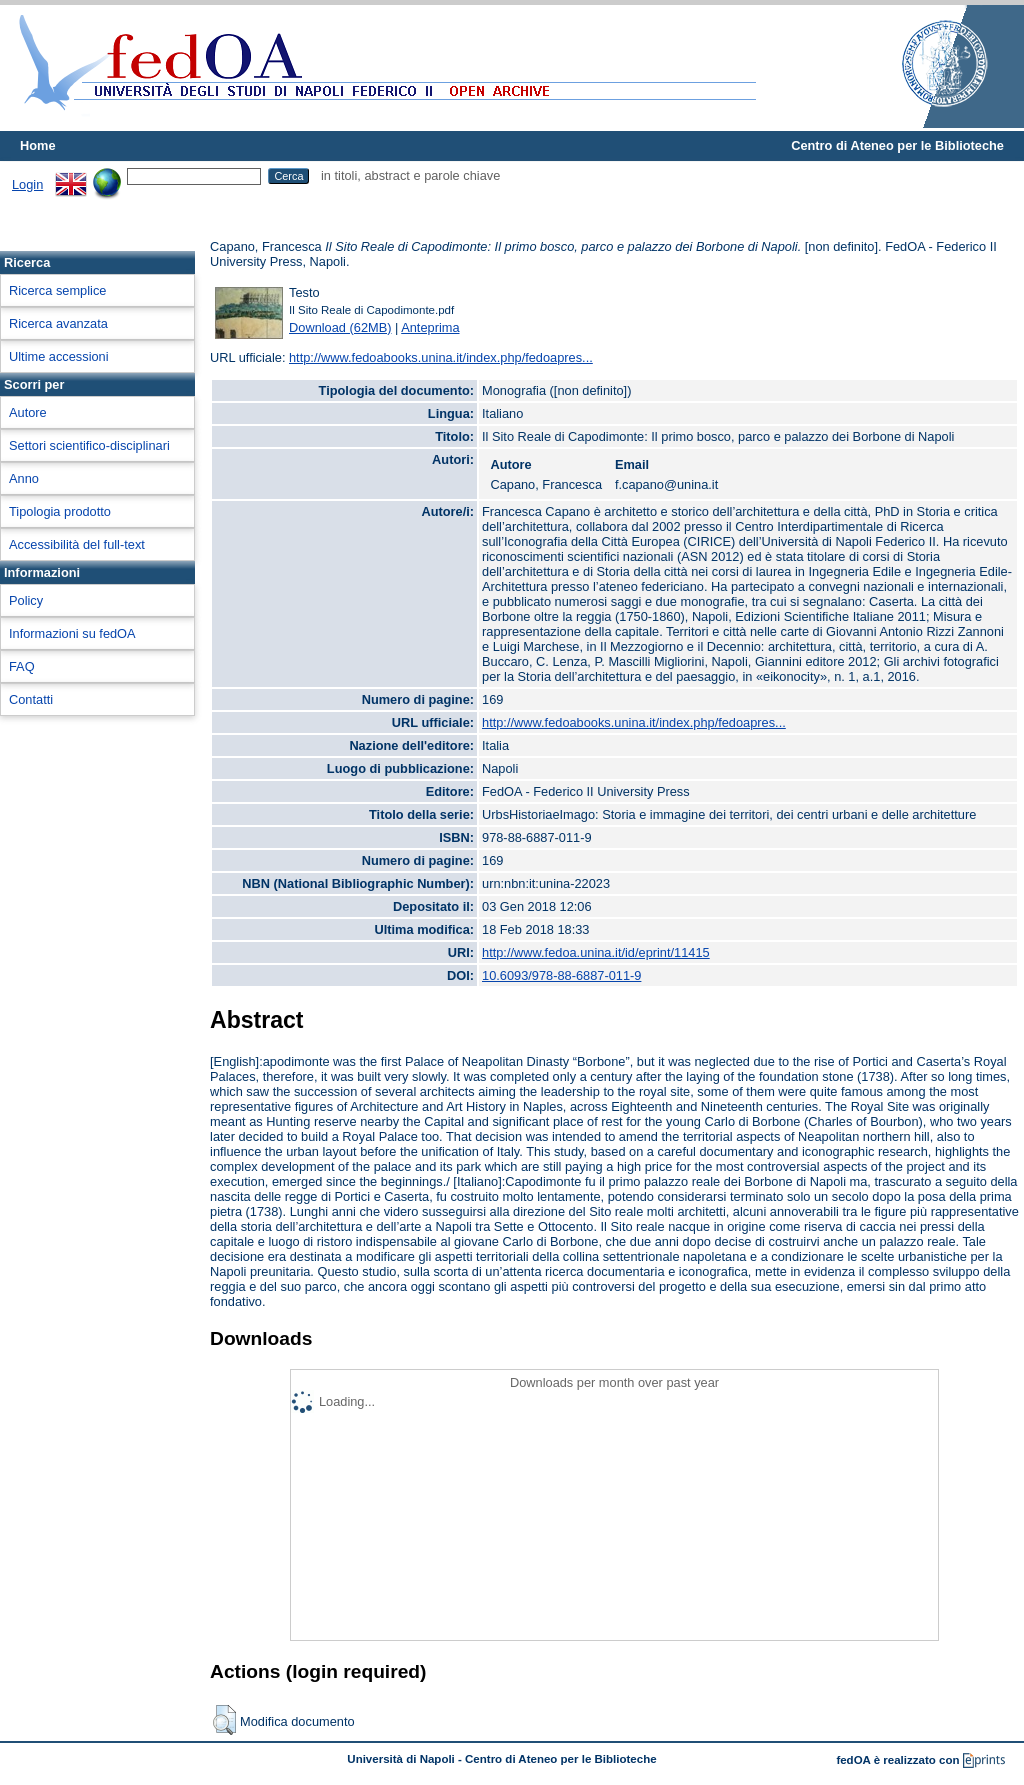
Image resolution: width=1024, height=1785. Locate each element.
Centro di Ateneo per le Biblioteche (897, 145)
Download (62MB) (340, 327)
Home (38, 145)
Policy (26, 600)
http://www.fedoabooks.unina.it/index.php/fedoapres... (441, 357)
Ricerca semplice (57, 290)
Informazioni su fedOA (72, 633)
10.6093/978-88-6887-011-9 (561, 975)
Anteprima (430, 327)
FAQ (22, 666)
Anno (24, 478)
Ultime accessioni (59, 356)
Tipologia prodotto (60, 511)
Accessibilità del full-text (77, 544)
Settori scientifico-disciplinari (89, 445)
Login (27, 184)
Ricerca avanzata (58, 323)
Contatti (31, 699)
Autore (28, 412)
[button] (224, 1720)
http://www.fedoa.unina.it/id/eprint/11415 (596, 952)
